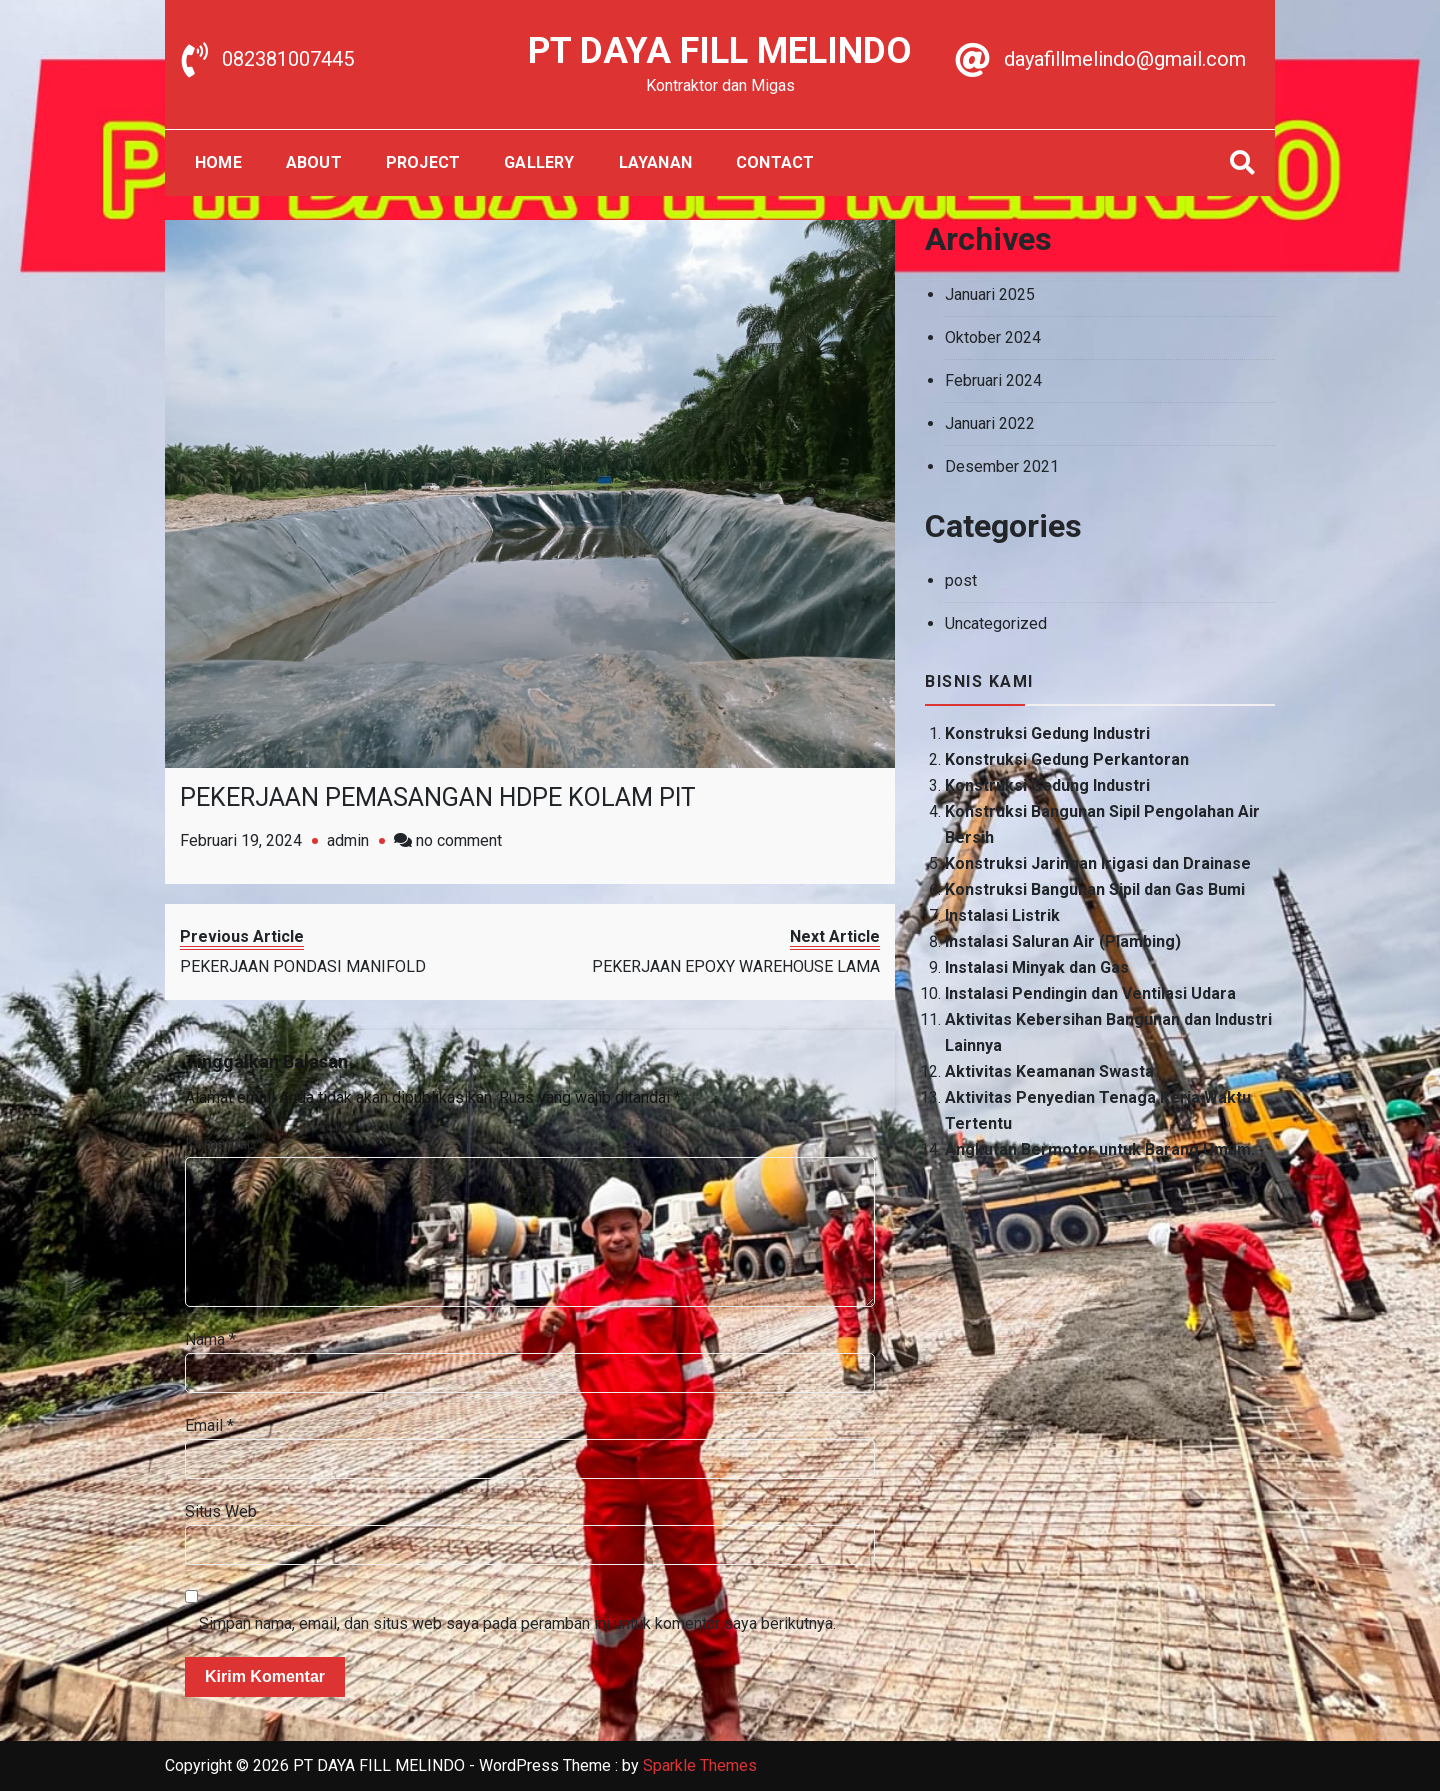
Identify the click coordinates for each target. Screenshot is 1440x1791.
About (314, 162)
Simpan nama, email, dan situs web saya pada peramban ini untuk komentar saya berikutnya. (517, 1623)
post (961, 580)
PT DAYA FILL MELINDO (720, 51)
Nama (210, 1339)
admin (348, 840)
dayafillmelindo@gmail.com (1125, 59)
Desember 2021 (1002, 466)
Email (209, 1425)
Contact (775, 162)
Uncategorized (996, 623)
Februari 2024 (993, 380)
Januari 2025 (990, 294)
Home (218, 162)
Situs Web (221, 1511)
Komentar (224, 1143)
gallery (539, 162)
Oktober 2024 (993, 337)
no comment (459, 840)
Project (423, 162)
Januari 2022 (990, 423)
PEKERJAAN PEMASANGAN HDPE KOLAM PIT (438, 797)
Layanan (655, 162)
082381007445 (288, 59)
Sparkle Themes (700, 1765)
